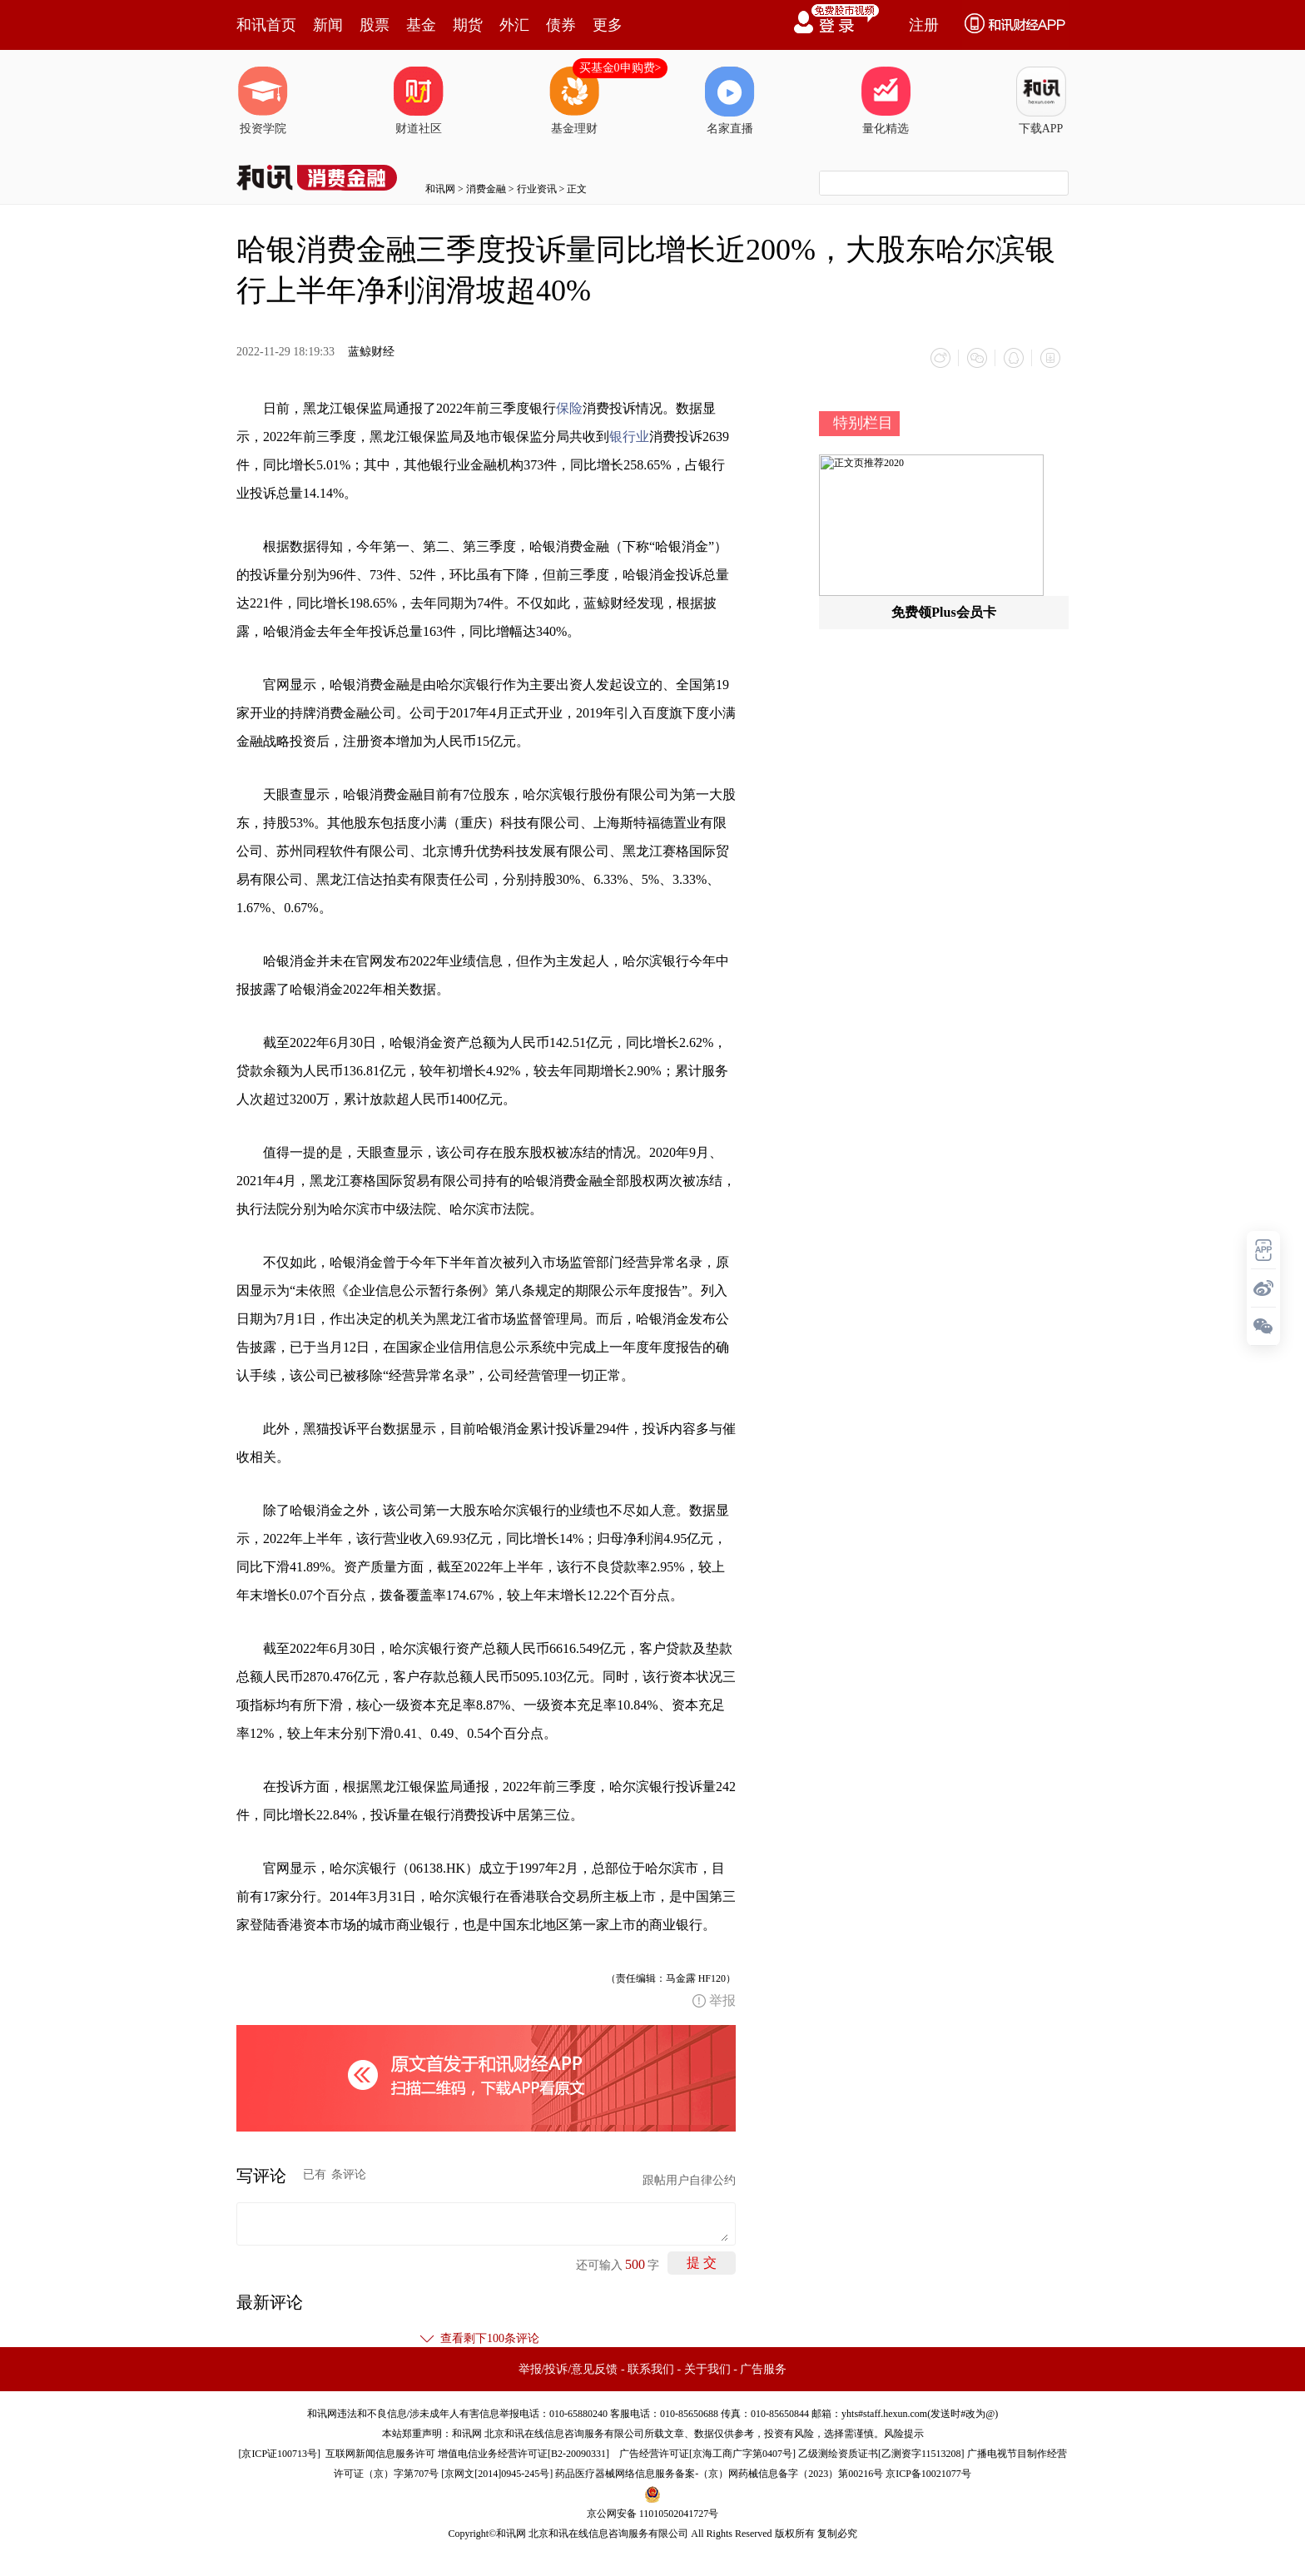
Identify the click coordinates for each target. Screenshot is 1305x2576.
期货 (468, 25)
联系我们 (651, 2369)
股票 (375, 25)
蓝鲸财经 (371, 351)
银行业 (629, 436)
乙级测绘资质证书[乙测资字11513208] (881, 2453)
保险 (569, 408)
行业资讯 (537, 189)
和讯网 (440, 189)
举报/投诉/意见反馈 (568, 2369)
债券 (561, 25)
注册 (924, 25)
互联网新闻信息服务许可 (380, 2453)
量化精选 (886, 101)
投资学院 (263, 101)
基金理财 (574, 101)
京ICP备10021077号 (928, 2473)
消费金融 (486, 189)
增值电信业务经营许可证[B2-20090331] (523, 2453)
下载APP (1041, 101)
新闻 (328, 25)
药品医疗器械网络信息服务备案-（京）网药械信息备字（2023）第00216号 (719, 2473)
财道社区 (419, 101)
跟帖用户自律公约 (689, 2180)
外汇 (514, 25)
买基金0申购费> (620, 68)
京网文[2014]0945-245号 (496, 2473)
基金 (421, 25)
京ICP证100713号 (279, 2453)
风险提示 (904, 2434)
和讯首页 (266, 25)
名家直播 (730, 101)
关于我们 (707, 2369)
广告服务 (763, 2369)
